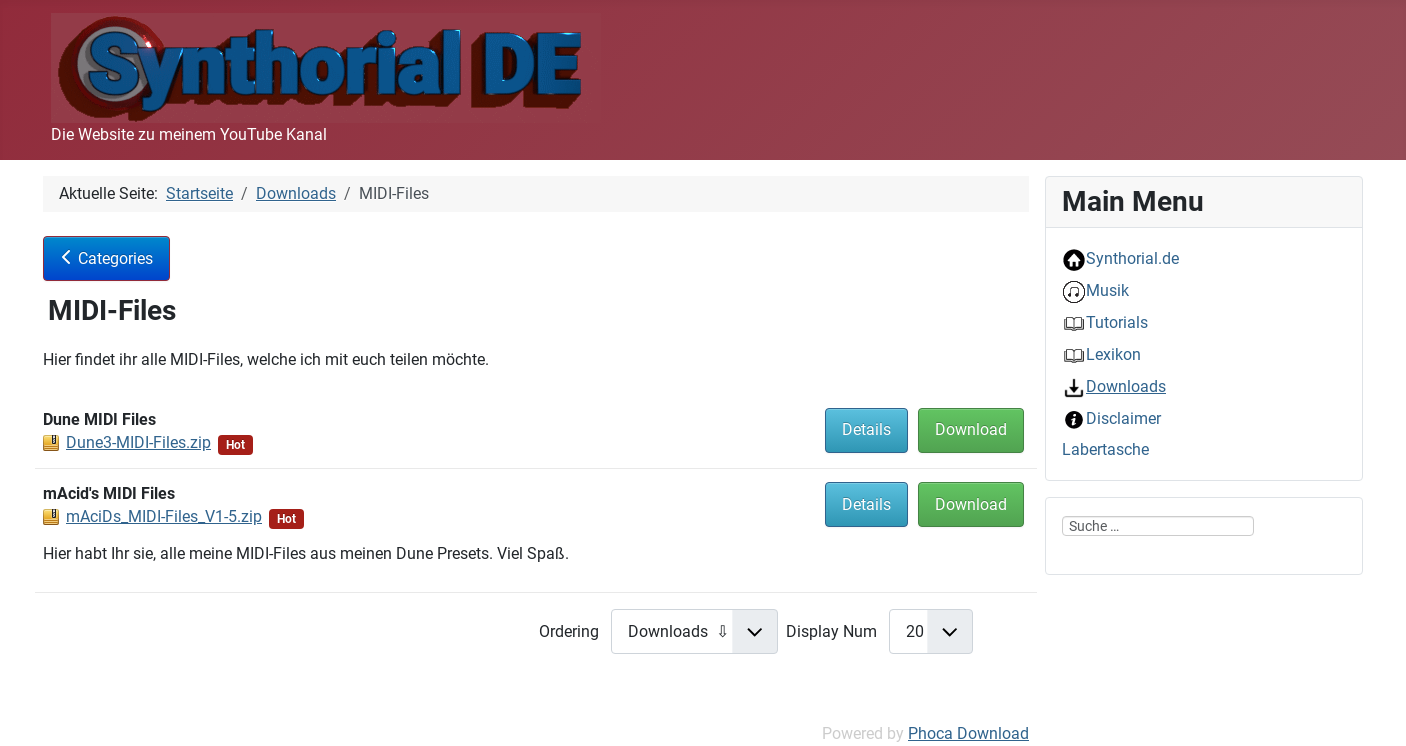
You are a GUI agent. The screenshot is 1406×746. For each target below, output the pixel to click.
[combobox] (1158, 526)
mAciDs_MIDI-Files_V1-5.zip (164, 516)
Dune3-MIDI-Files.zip (138, 442)
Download (971, 429)
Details (866, 429)
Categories (106, 258)
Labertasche (1105, 449)
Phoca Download (968, 733)
